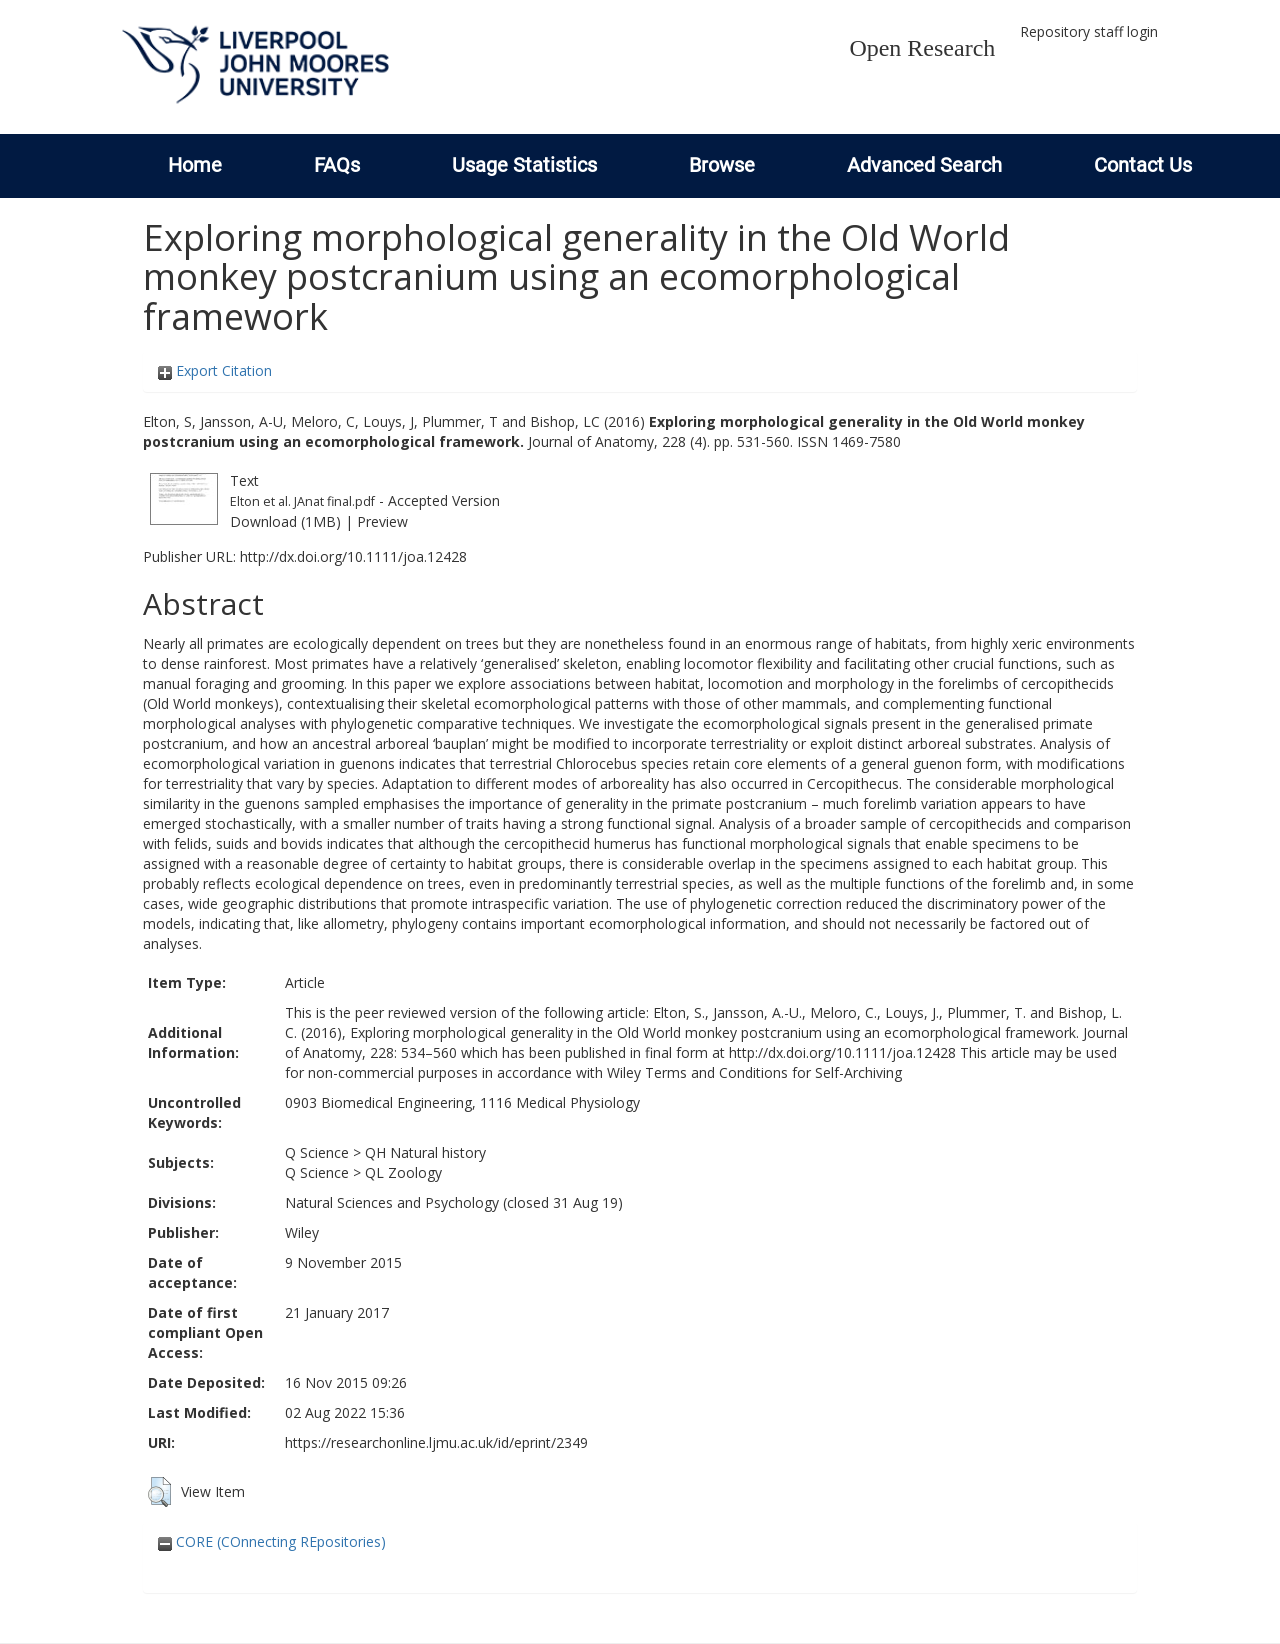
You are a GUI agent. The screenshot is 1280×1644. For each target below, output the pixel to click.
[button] (159, 1492)
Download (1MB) (285, 521)
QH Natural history (425, 1152)
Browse (722, 165)
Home (195, 165)
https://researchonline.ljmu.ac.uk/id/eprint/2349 (436, 1442)
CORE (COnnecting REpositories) (272, 1541)
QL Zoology (403, 1172)
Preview (382, 521)
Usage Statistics (524, 165)
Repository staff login (1089, 31)
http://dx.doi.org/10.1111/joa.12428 (353, 556)
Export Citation (215, 370)
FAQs (337, 165)
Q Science (317, 1152)
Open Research (922, 48)
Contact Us (1143, 165)
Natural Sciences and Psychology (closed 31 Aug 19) (454, 1202)
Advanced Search (924, 165)
